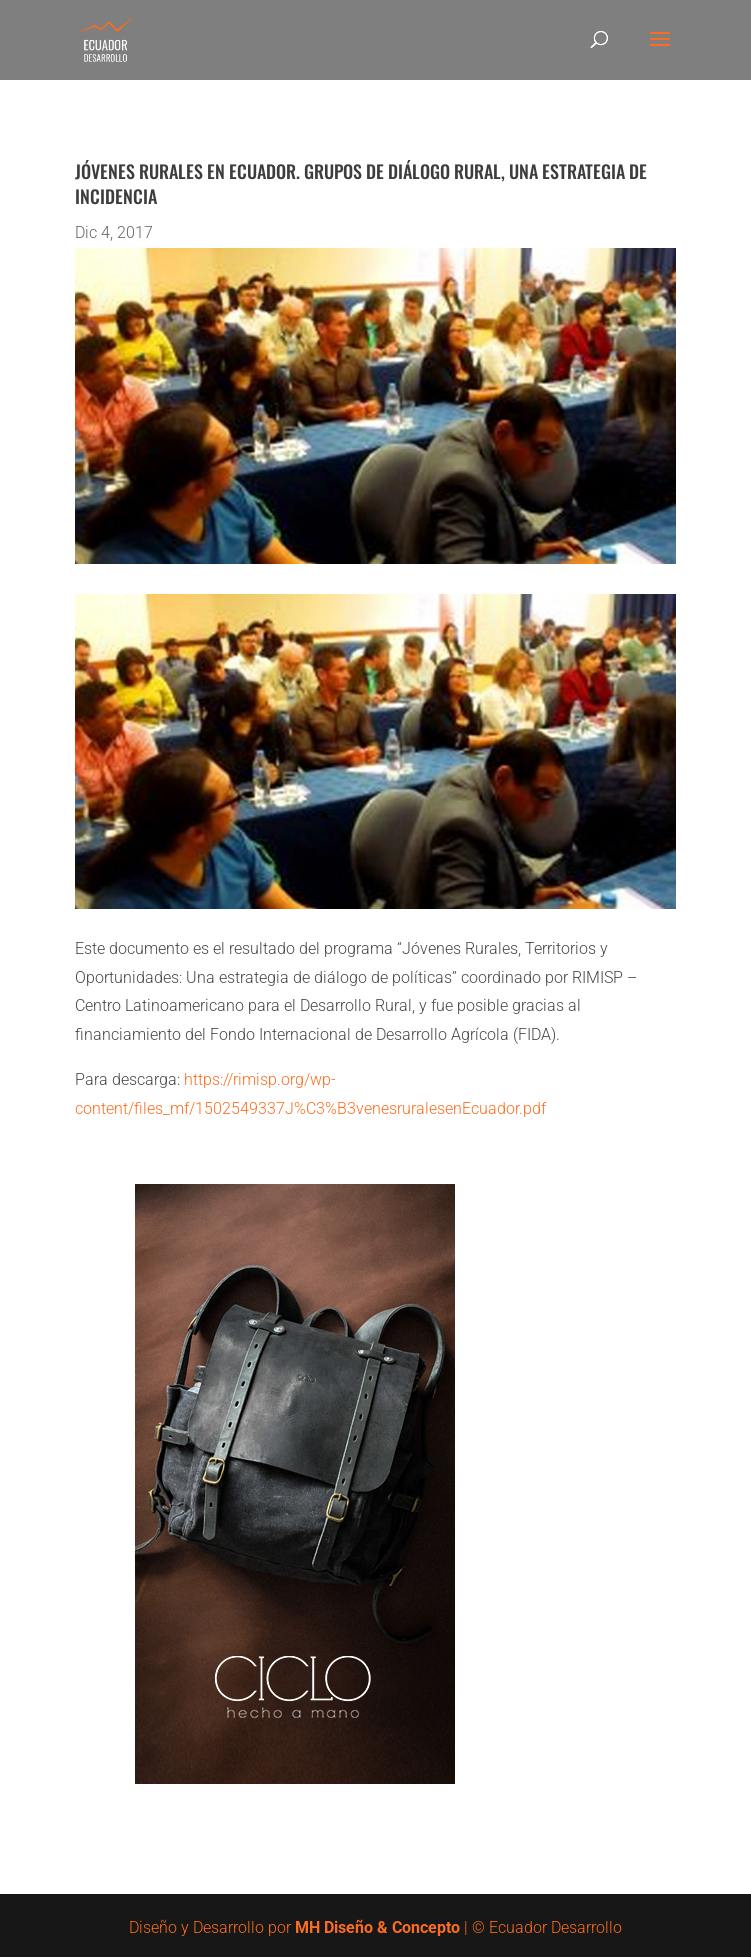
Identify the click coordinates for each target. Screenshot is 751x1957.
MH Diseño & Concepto (379, 1927)
